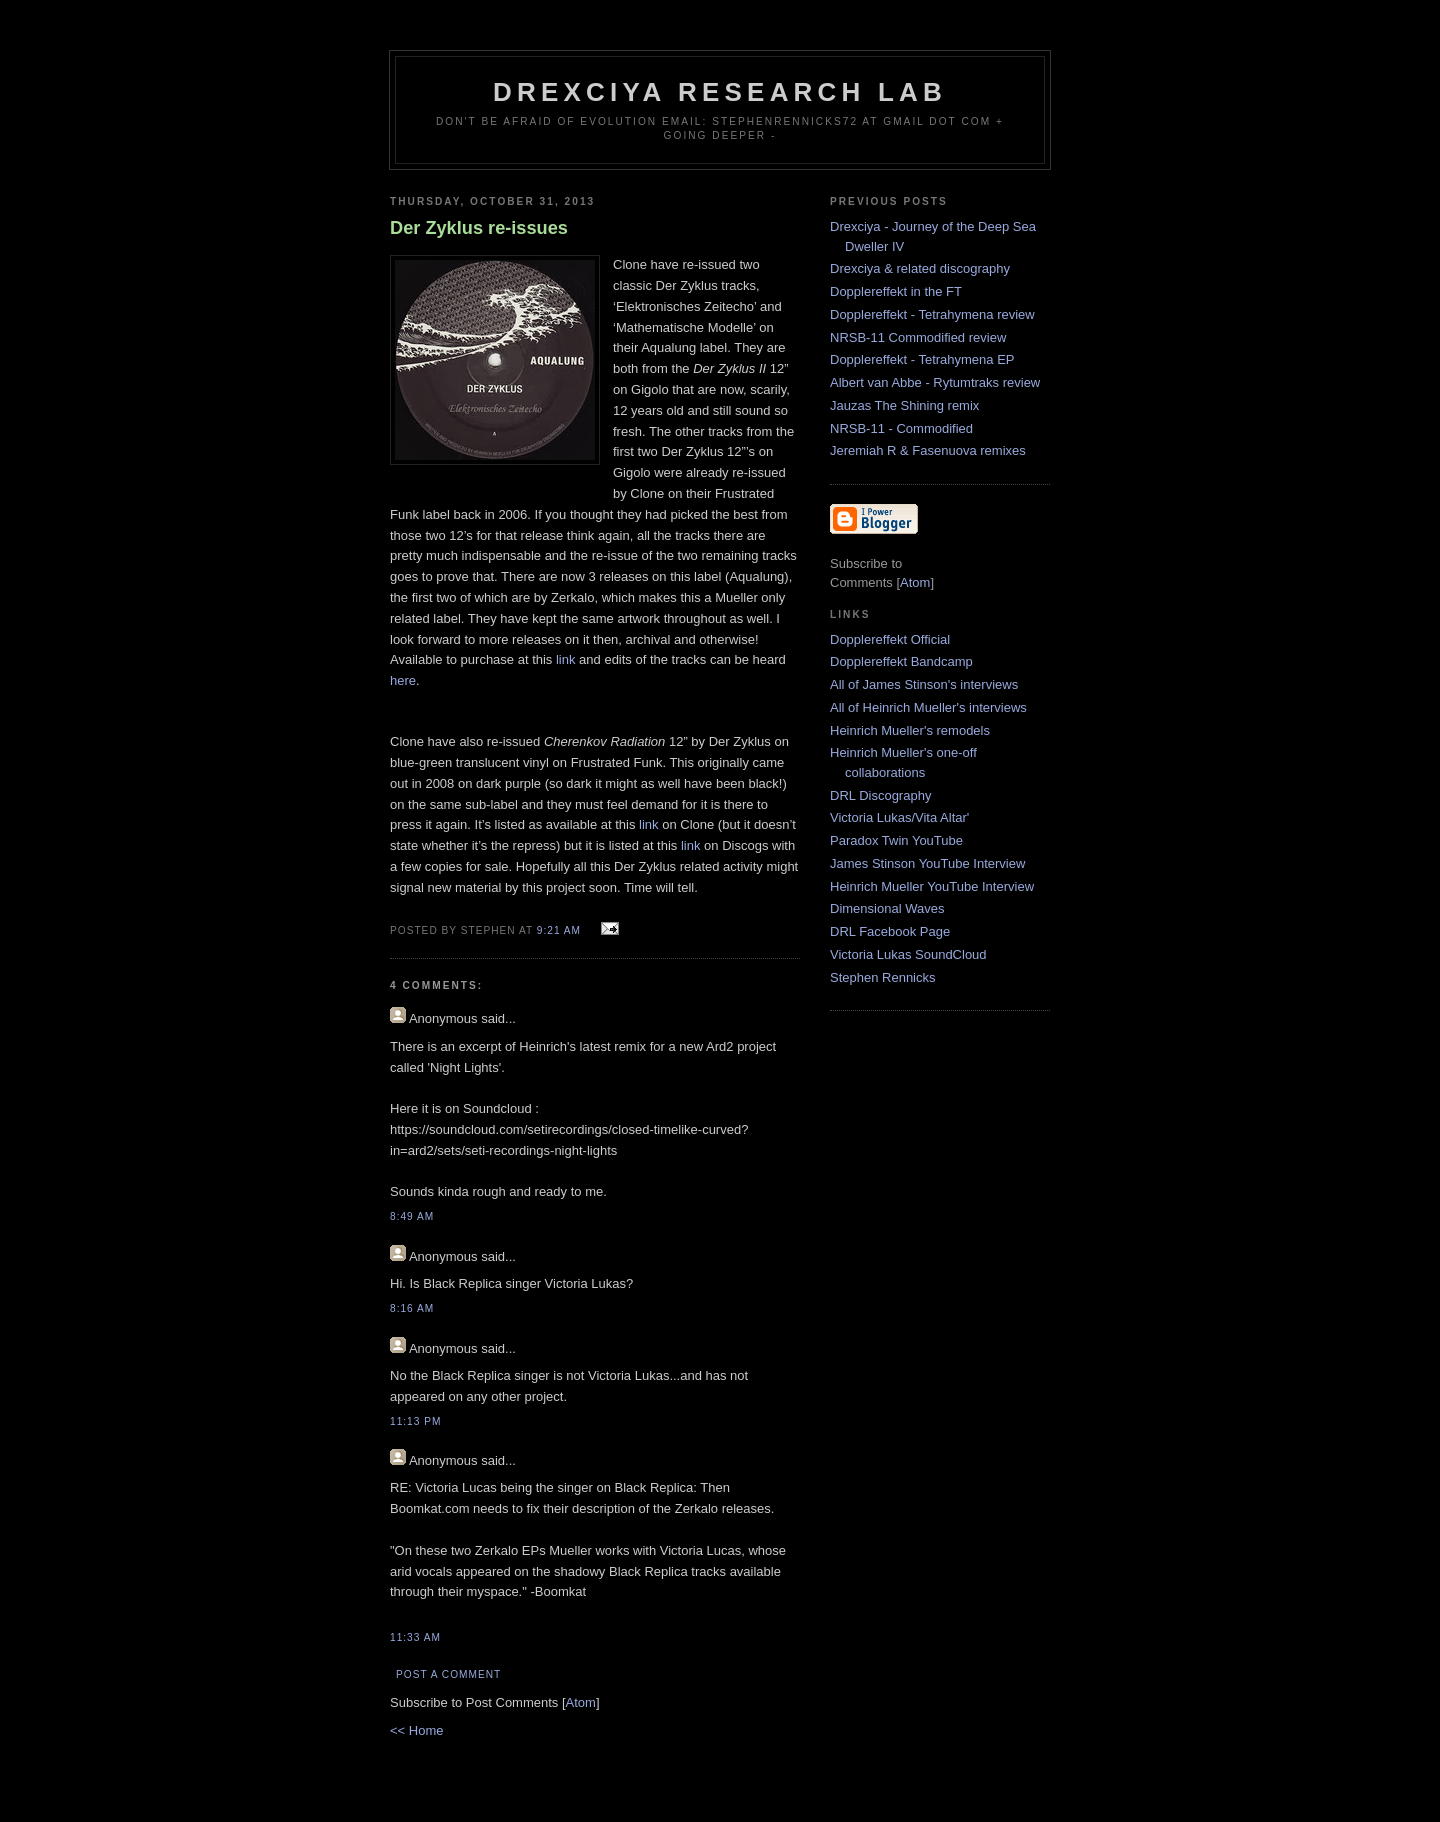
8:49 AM (412, 1216)
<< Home (416, 1730)
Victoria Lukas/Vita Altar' (899, 817)
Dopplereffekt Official (890, 639)
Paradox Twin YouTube (896, 840)
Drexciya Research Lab (720, 92)
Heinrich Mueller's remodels (910, 730)
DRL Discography (880, 795)
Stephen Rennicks (883, 977)
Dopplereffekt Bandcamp (901, 661)
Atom (581, 1702)
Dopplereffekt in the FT (896, 291)
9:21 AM (561, 930)
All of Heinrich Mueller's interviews (928, 707)
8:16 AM (412, 1308)
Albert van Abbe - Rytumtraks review (935, 382)
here (403, 680)
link (566, 659)
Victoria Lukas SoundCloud (908, 954)
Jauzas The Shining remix (904, 405)
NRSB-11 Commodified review (918, 337)
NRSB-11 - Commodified (901, 428)
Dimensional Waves (887, 908)
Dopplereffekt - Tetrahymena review (932, 314)
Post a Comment (448, 1674)
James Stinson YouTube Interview (927, 863)
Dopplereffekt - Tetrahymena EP (922, 359)
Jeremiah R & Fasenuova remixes (928, 450)
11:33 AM (415, 1637)
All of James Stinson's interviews (924, 684)
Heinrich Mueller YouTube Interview (932, 886)
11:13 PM (415, 1421)
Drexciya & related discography (920, 268)
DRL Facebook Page (890, 931)
